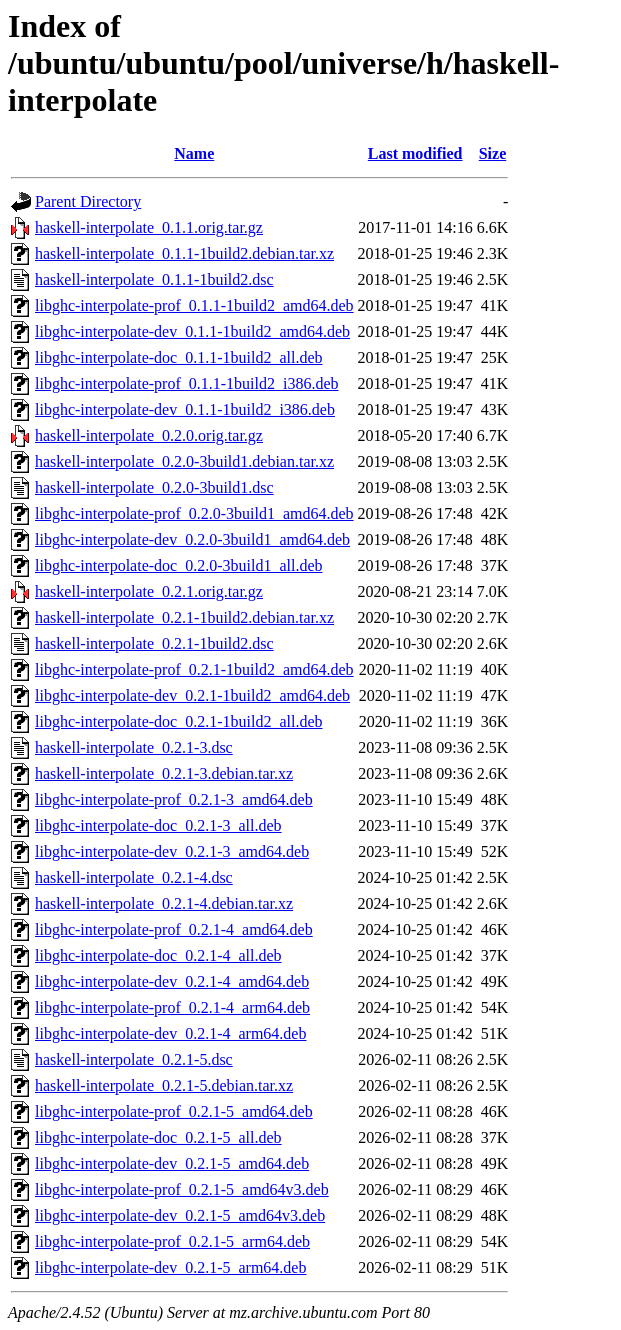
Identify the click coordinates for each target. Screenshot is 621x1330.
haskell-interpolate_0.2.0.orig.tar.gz (149, 435)
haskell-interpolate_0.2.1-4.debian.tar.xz (164, 903)
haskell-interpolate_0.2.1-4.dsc (134, 877)
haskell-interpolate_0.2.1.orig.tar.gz (149, 591)
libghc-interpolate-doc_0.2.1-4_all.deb (158, 955)
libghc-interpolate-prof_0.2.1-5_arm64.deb (172, 1241)
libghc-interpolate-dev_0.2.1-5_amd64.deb (172, 1163)
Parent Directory (88, 201)
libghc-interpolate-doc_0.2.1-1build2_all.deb (178, 721)
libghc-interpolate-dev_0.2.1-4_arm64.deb (170, 1033)
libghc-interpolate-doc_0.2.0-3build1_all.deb (178, 565)
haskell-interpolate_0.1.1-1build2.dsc (154, 279)
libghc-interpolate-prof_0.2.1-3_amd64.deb (174, 799)
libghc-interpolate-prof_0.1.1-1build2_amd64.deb (194, 305)
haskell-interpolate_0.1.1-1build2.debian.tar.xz (184, 253)
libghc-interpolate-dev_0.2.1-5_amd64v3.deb (180, 1215)
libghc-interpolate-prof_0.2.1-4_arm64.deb (172, 1007)
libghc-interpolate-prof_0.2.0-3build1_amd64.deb (194, 513)
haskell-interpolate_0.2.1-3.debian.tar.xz (164, 773)
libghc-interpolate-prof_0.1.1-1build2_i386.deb (186, 383)
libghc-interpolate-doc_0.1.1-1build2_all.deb (178, 357)
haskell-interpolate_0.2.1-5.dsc (134, 1059)
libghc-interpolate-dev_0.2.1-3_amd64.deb (172, 851)
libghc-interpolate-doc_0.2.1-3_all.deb (158, 825)
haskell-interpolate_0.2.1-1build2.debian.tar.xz (184, 617)
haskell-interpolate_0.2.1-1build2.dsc (154, 643)
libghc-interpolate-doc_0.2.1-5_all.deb (158, 1137)
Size (493, 153)
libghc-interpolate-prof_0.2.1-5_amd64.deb (174, 1111)
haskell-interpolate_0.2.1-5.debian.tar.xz (164, 1085)
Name (194, 153)
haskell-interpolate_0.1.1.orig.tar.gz (149, 227)
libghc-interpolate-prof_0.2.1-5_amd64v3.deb (182, 1189)
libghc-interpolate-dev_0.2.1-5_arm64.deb (170, 1267)
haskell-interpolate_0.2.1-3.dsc (134, 747)
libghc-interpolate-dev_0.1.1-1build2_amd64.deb (192, 331)
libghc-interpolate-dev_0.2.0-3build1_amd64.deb (192, 539)
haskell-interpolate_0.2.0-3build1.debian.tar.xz (184, 461)
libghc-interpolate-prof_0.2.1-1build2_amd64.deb (194, 669)
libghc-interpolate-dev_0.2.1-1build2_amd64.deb (192, 695)
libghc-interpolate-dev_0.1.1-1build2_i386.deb (185, 409)
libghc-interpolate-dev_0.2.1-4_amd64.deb (172, 981)
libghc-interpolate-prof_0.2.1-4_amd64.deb (174, 929)
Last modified (415, 153)
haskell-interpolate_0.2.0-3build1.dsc (154, 487)
